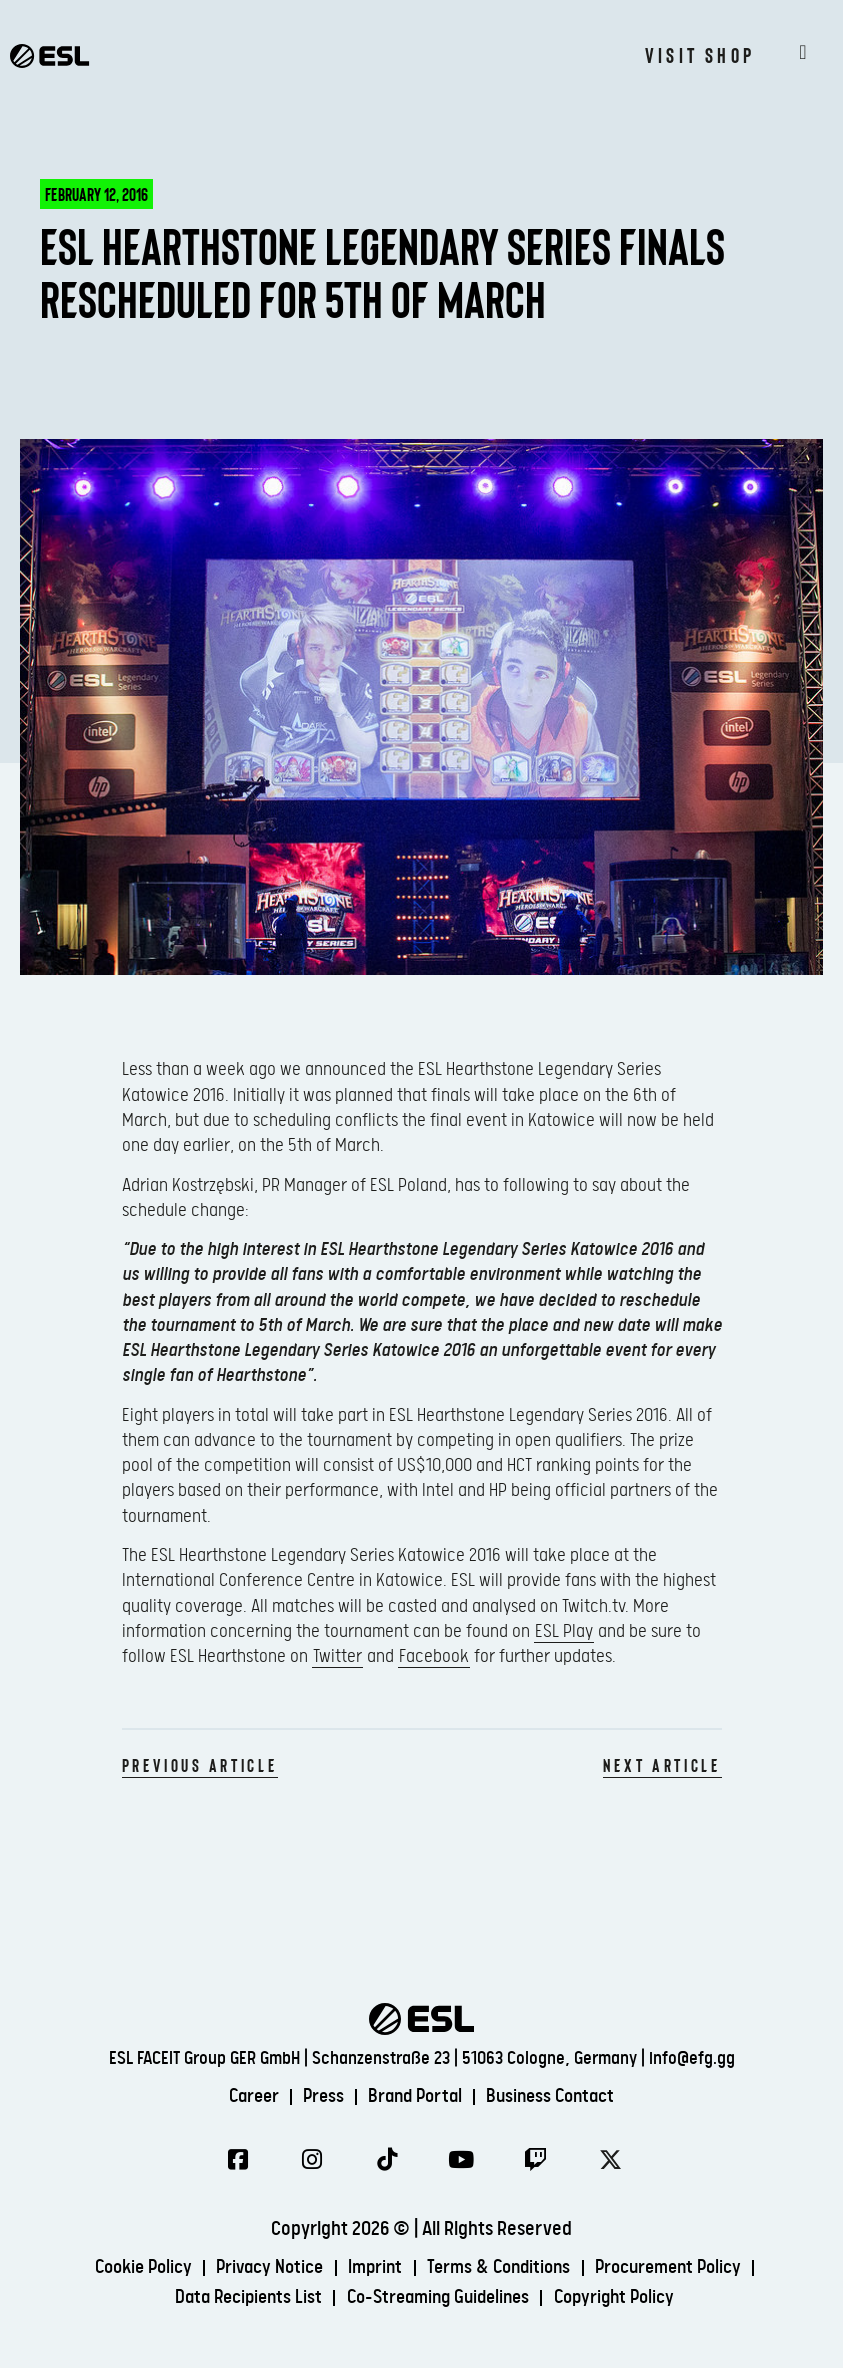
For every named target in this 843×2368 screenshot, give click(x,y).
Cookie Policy (128, 2269)
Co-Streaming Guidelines (438, 2299)
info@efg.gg (692, 2057)
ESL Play (564, 1631)
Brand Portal (416, 2095)
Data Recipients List (238, 2299)
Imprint (372, 2269)
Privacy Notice (262, 2269)
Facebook (434, 1656)
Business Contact (559, 2095)
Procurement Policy (681, 2269)
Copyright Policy (625, 2299)
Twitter (337, 1656)
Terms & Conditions (502, 2269)
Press (318, 2095)
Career (244, 2095)
